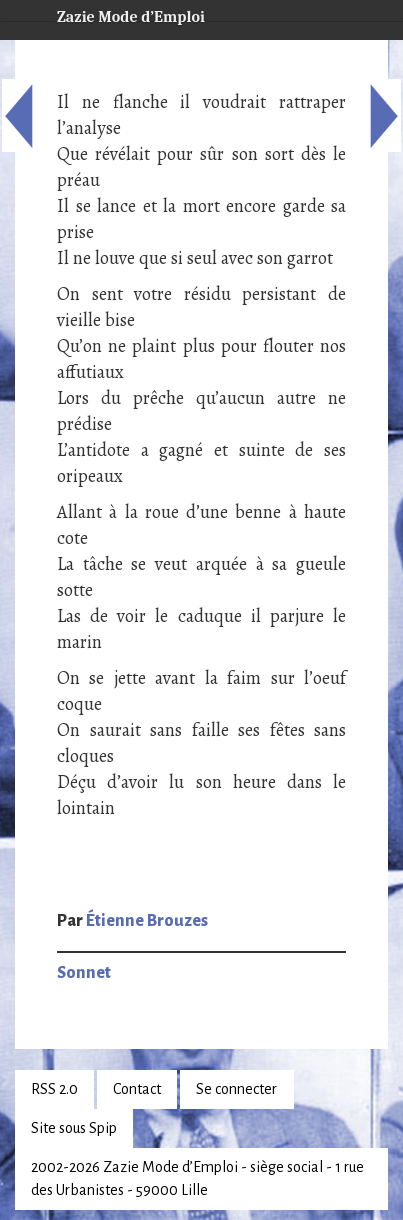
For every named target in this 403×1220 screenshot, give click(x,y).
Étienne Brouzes (147, 921)
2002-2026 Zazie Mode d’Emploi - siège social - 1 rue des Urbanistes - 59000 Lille (197, 1178)
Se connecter (236, 1089)
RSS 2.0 (54, 1089)
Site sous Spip (74, 1128)
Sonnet (84, 973)
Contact (137, 1089)
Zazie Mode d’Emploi (115, 14)
